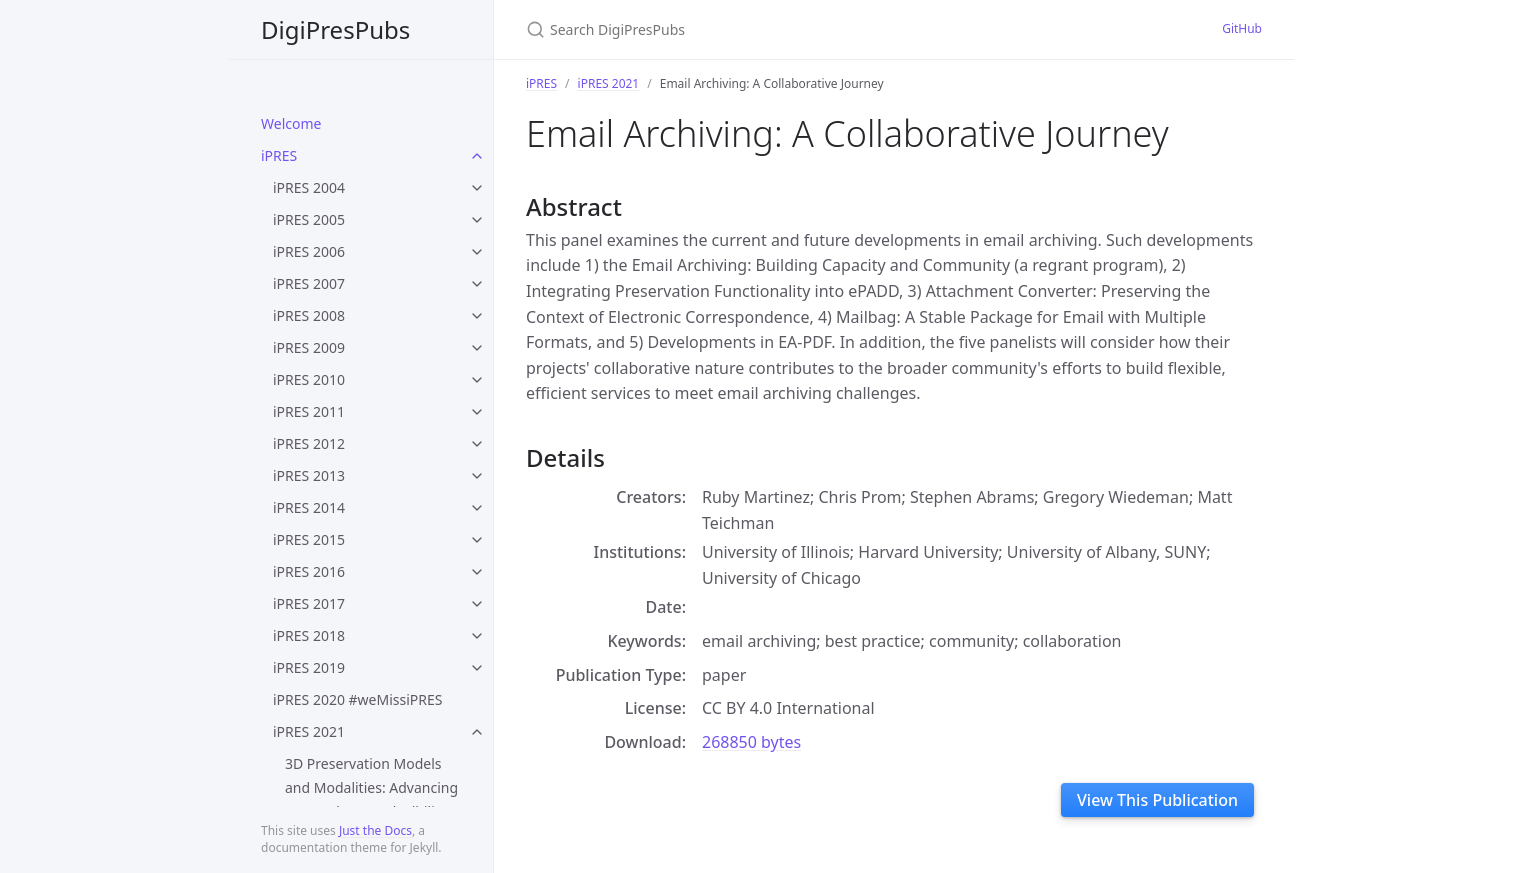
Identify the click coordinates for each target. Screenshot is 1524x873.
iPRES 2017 (309, 603)
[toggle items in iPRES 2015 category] (477, 540)
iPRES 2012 (309, 443)
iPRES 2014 (309, 507)
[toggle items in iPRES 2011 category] (477, 412)
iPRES (279, 155)
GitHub (1242, 28)
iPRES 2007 (309, 283)
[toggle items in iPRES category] (477, 156)
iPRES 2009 (309, 347)
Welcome (291, 123)
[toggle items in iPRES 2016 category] (477, 572)
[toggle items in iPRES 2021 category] (477, 732)
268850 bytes (751, 742)
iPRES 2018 (309, 635)
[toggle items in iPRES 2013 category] (477, 476)
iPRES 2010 (309, 379)
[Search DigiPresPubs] (762, 29)
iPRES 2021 (309, 731)
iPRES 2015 (309, 539)
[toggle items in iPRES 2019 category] (477, 668)
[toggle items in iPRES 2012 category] (477, 444)
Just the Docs (375, 830)
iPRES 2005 (309, 219)
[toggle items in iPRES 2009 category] (477, 348)
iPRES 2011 (309, 411)
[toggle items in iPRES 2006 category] (477, 252)
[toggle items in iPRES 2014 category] (477, 508)
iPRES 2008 (309, 315)
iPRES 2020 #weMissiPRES (358, 699)
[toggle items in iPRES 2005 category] (477, 220)
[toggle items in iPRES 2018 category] (477, 636)
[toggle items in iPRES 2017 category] (477, 604)
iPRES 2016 (309, 571)
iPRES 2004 (309, 187)
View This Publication (1157, 800)
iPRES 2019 (309, 667)
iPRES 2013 (309, 475)
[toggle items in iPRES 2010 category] (477, 380)
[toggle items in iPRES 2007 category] (477, 284)
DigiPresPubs (335, 29)
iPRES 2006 (309, 251)
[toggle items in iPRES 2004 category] (477, 188)
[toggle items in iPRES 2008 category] (477, 316)
